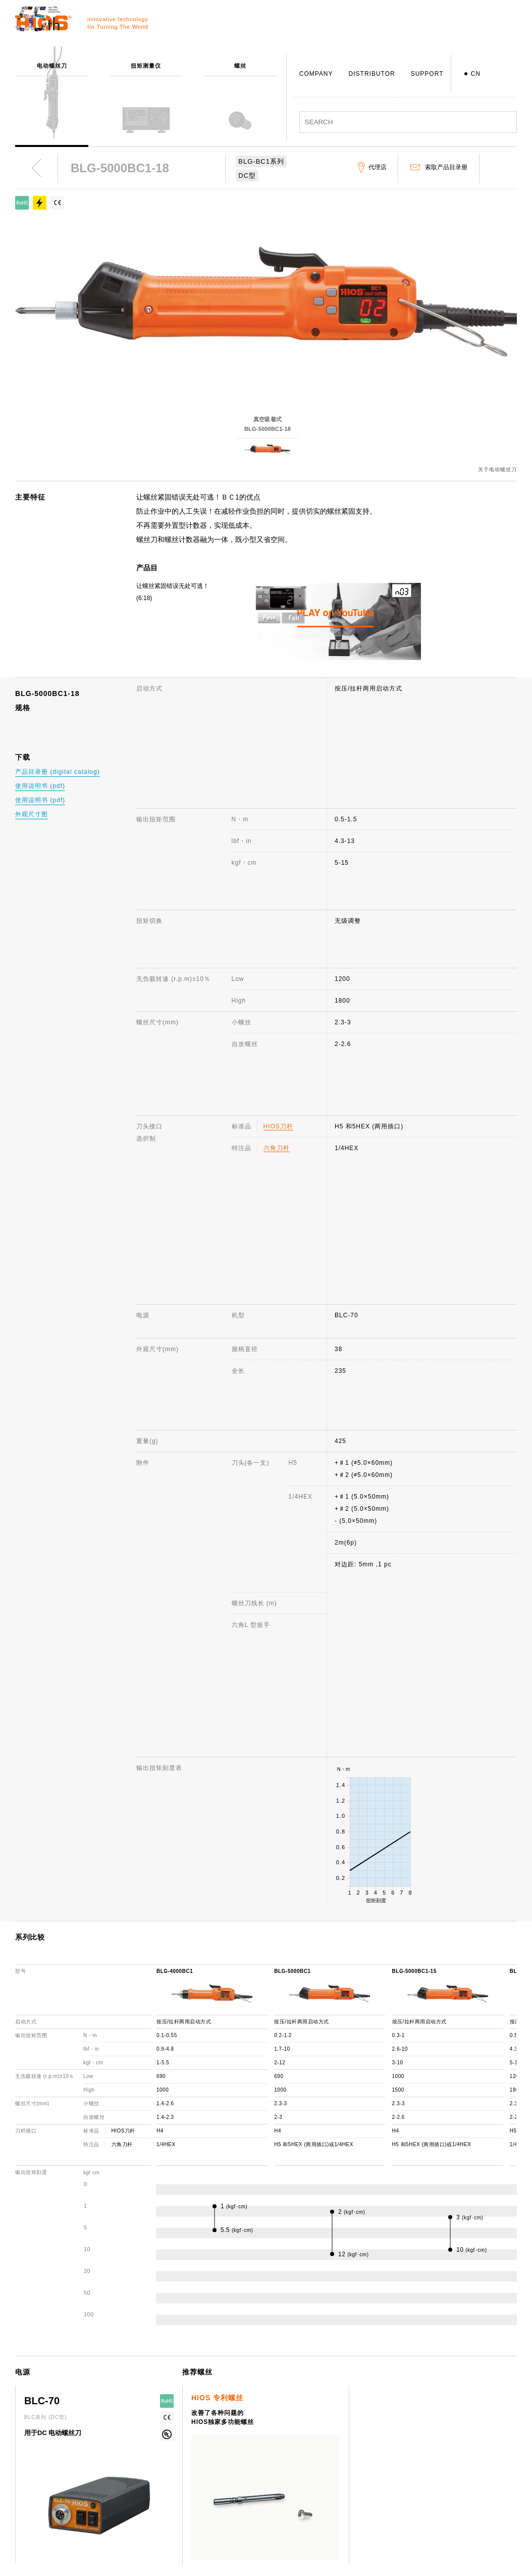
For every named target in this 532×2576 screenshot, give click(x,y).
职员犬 (238, 2526)
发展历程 (242, 2482)
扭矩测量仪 (146, 2453)
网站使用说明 (448, 2438)
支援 (335, 2438)
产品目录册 (445, 2482)
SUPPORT (427, 73)
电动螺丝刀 (146, 2438)
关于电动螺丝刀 (497, 469)
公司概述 (242, 2453)
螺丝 (136, 2467)
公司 (235, 2438)
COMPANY (316, 73)
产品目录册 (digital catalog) (57, 771)
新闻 (435, 2453)
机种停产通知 (348, 2482)
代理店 (338, 2497)
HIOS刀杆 (278, 883)
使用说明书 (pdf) (40, 785)
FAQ (335, 2467)
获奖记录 (242, 2497)
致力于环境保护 (252, 2555)
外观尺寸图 (31, 814)
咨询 (335, 2453)
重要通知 (442, 2497)
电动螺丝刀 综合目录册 (463, 2467)
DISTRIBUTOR (372, 73)
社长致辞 (242, 2467)
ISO (235, 2541)
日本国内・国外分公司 (261, 2511)
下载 (335, 2511)
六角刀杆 (276, 905)
